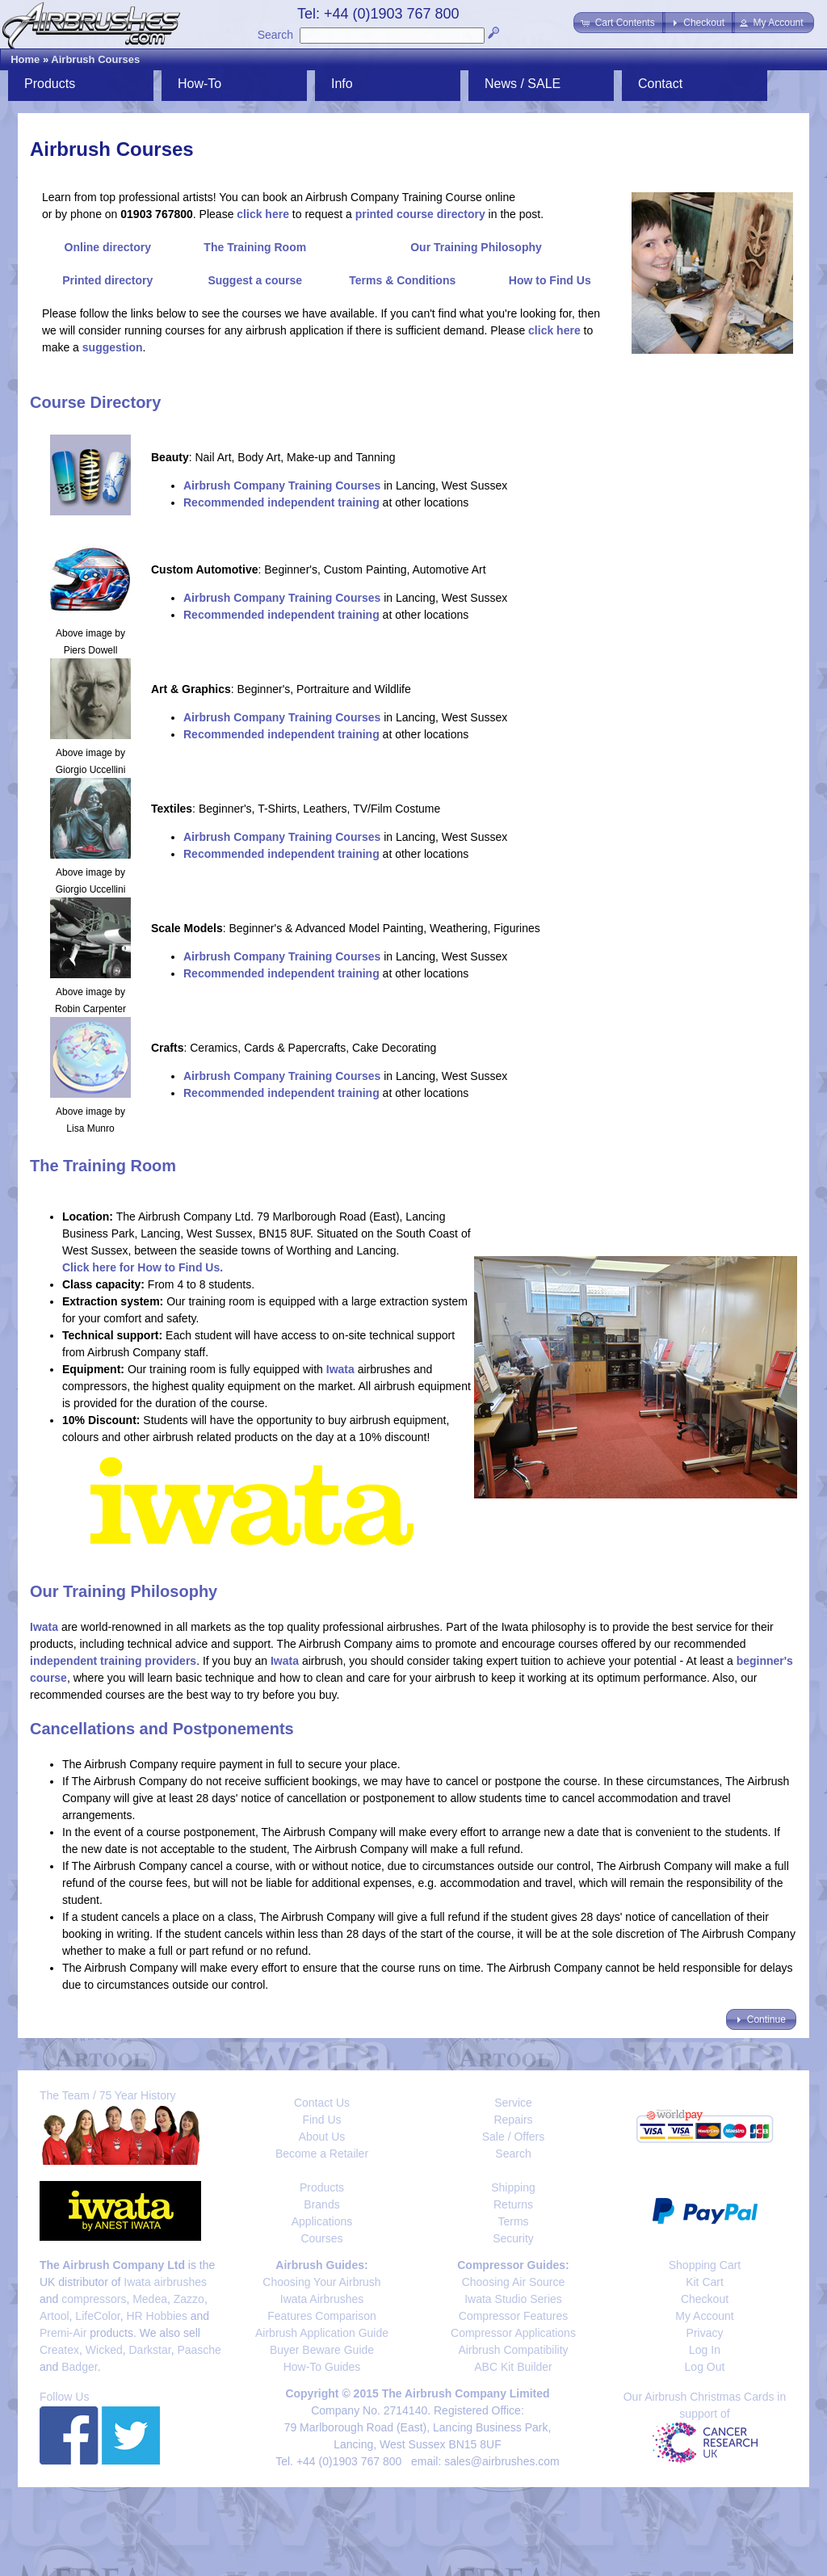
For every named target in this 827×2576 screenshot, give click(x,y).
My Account (704, 2315)
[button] (619, 22)
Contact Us (322, 2102)
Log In (704, 2349)
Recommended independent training (281, 502)
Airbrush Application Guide (321, 2332)
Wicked (104, 2349)
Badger (79, 2366)
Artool (54, 2315)
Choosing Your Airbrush (321, 2282)
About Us (322, 2136)
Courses (321, 2238)
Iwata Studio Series (513, 2298)
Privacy (705, 2332)
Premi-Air (63, 2332)
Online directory (108, 247)
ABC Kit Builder (513, 2366)
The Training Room (255, 247)
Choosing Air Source (513, 2282)
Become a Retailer (321, 2153)
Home (25, 59)
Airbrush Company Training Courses (281, 485)
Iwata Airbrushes (322, 2298)
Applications (322, 2221)
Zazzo (189, 2298)
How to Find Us (550, 280)
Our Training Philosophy (476, 247)
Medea (149, 2298)
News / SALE (522, 83)
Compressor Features (513, 2315)
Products (49, 83)
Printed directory (107, 280)
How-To (199, 83)
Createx (59, 2349)
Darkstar (150, 2349)
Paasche (198, 2349)
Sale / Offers (513, 2136)
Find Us (321, 2119)
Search (275, 34)
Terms (512, 2221)
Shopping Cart (705, 2265)
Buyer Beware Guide (322, 2349)
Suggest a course (255, 280)
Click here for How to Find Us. (142, 1267)
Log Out (705, 2366)
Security (513, 2238)
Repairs (512, 2119)
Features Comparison (321, 2315)
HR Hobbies (156, 2315)
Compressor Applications (513, 2332)
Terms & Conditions (402, 280)
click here (263, 214)
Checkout (704, 2298)
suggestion (112, 347)
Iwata (340, 1369)
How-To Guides (322, 2366)
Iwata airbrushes (165, 2282)
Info (342, 83)
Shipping (513, 2187)
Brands (321, 2204)
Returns (513, 2204)
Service (513, 2102)
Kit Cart (705, 2282)
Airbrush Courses (95, 59)
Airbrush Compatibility (513, 2349)
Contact (660, 83)
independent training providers (113, 1660)
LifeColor (97, 2315)
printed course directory (420, 214)
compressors (93, 2298)
